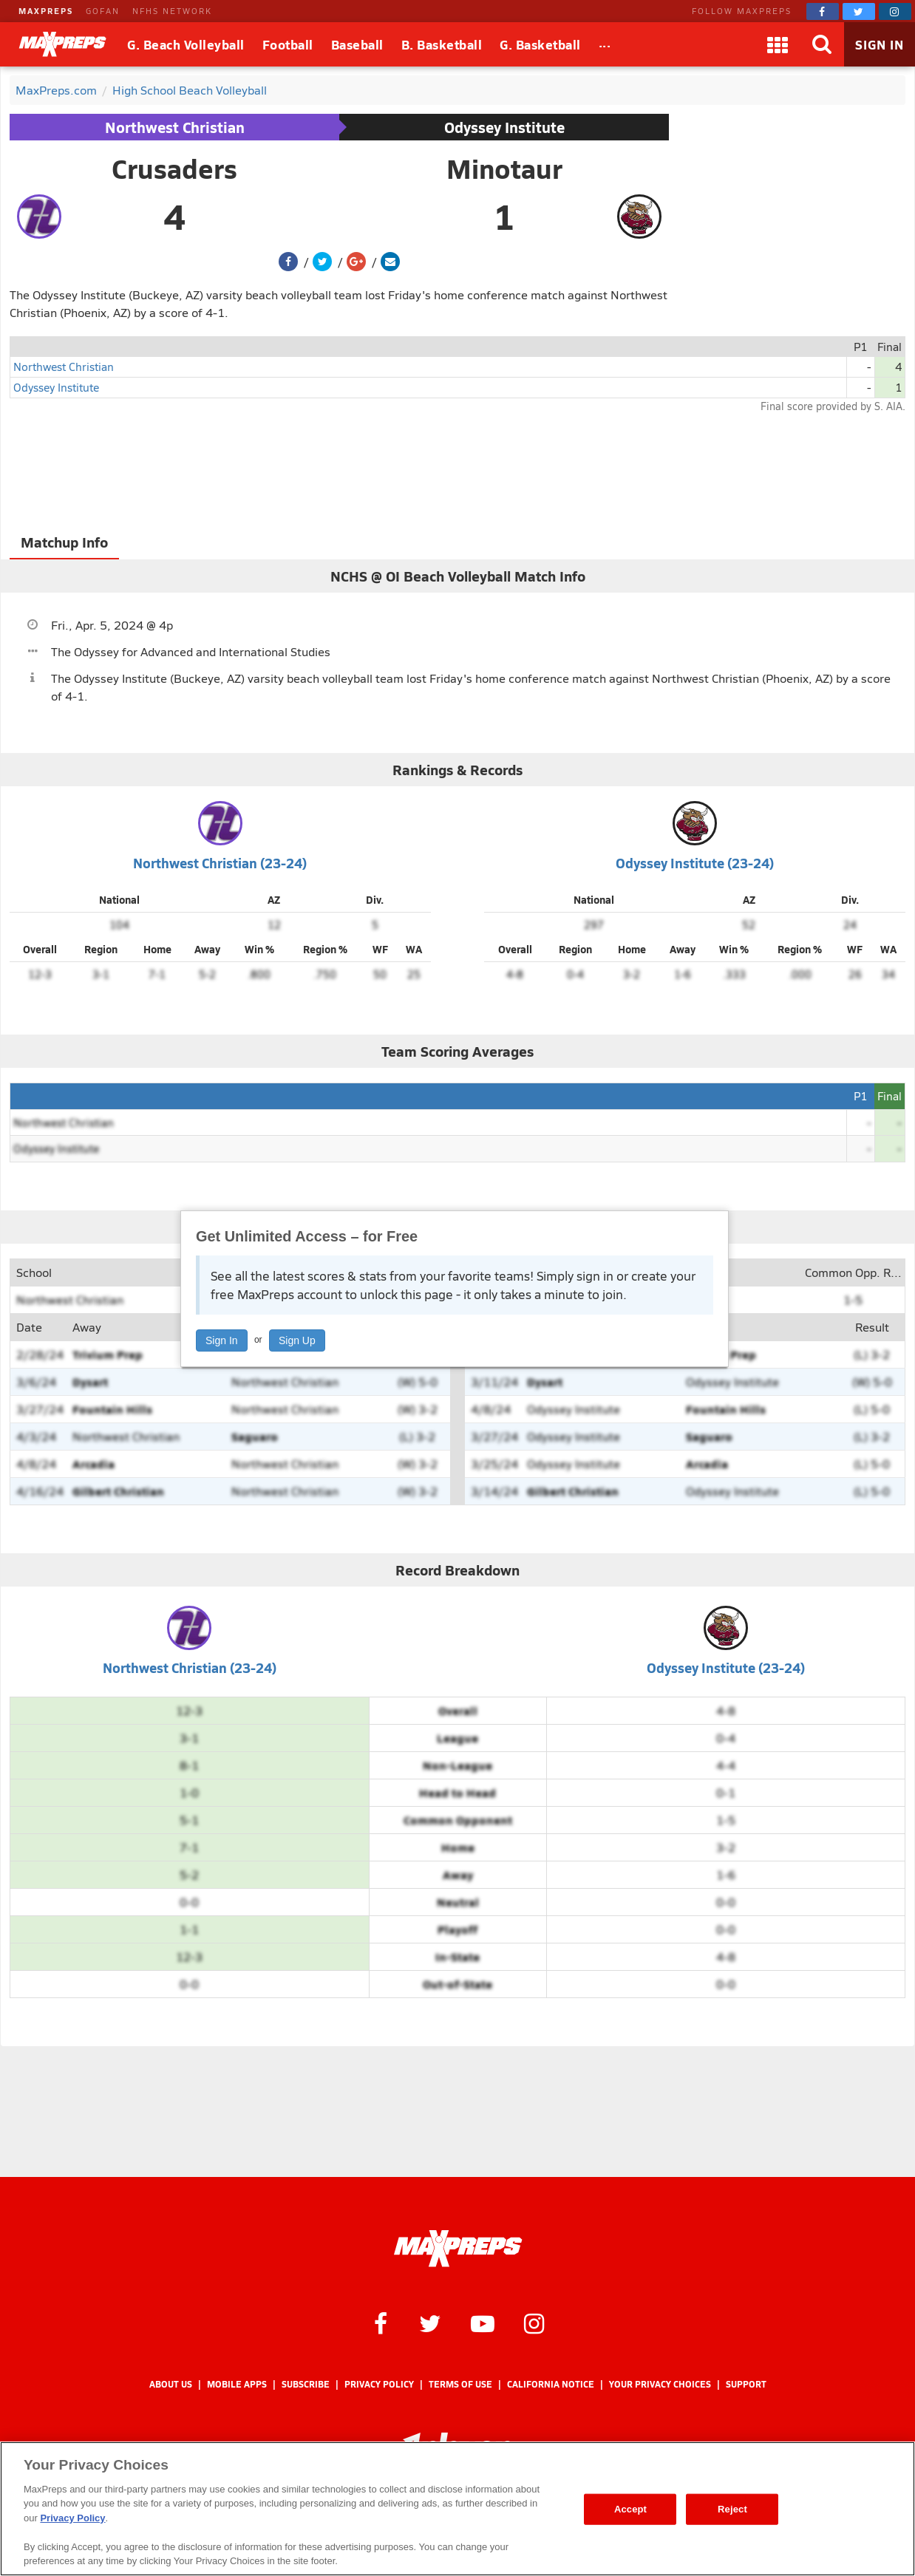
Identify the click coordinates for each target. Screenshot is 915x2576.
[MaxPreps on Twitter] (859, 11)
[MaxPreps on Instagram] (895, 11)
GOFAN (103, 10)
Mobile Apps (237, 2384)
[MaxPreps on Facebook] (822, 11)
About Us (170, 2384)
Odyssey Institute (504, 127)
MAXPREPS (45, 10)
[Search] (822, 44)
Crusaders (174, 168)
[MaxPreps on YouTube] (482, 2322)
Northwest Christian (175, 127)
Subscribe (306, 2384)
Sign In (221, 1340)
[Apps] (777, 44)
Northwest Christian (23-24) (220, 862)
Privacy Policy (379, 2384)
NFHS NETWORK (172, 10)
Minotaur (504, 168)
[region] (457, 2509)
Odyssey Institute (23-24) (695, 862)
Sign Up (297, 1340)
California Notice (550, 2384)
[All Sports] (605, 44)
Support (746, 2384)
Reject (732, 2509)
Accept (630, 2509)
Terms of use (460, 2384)
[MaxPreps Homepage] (458, 2248)
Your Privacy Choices (660, 2384)
